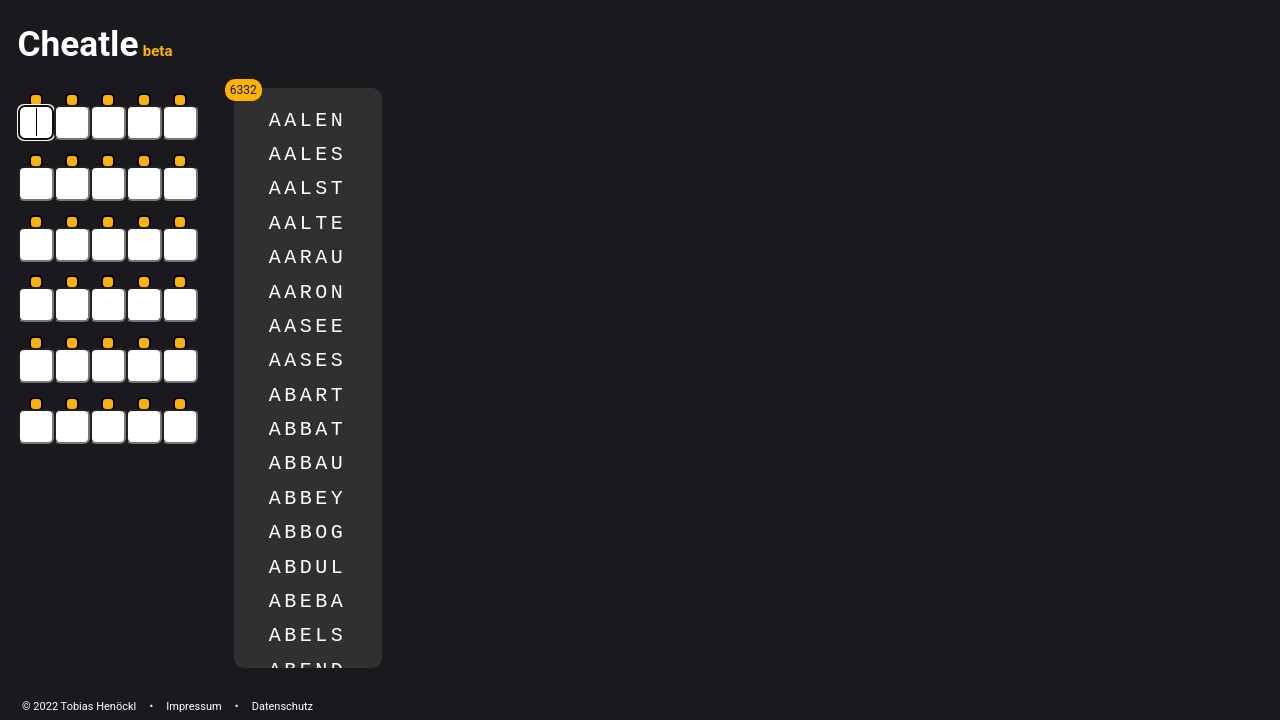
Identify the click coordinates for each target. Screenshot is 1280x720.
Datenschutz (282, 706)
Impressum (193, 706)
